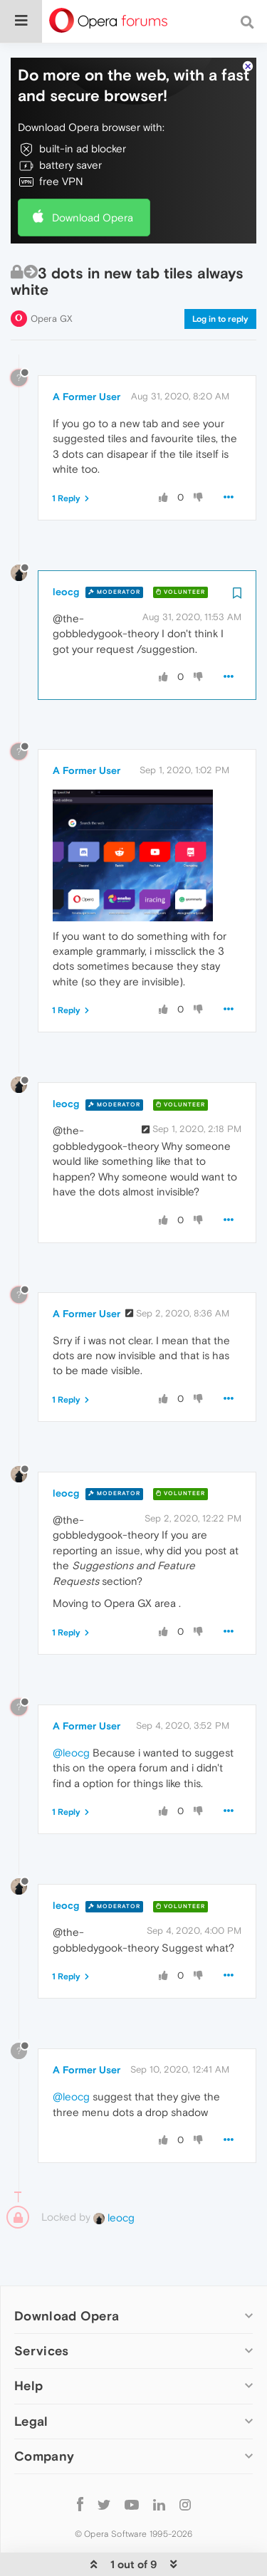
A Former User (86, 385)
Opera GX (52, 307)
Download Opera (92, 206)
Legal (31, 2409)
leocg (66, 580)
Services (41, 2339)
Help (28, 2374)
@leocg (71, 1741)
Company (44, 2444)
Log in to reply (220, 308)
